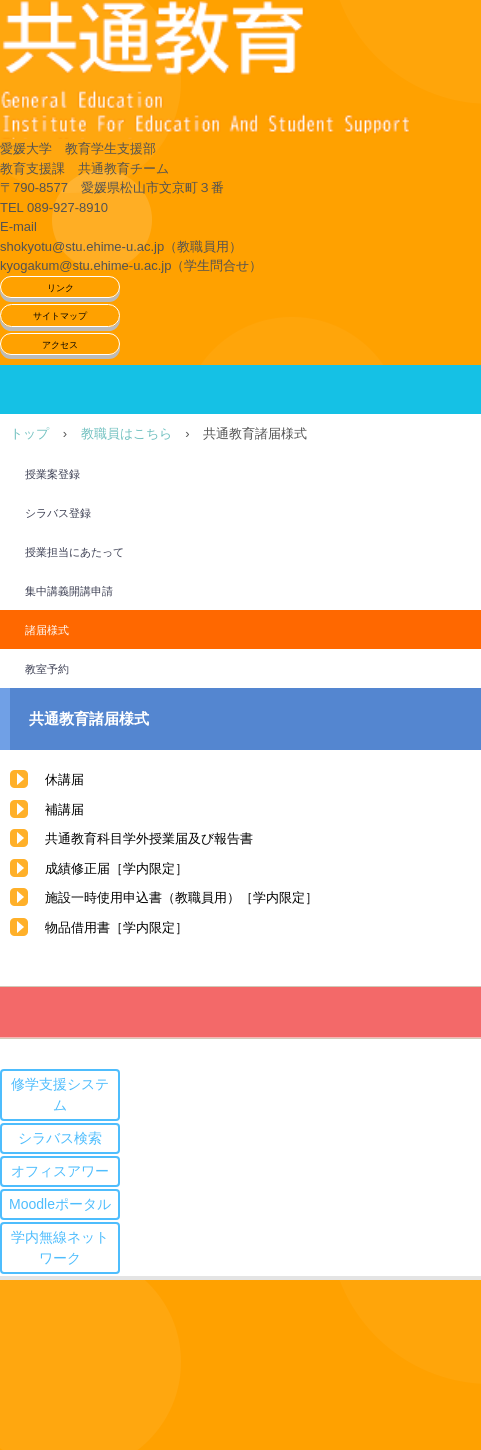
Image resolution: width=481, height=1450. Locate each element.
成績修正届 (77, 868)
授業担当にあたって (74, 552)
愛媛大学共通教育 (240, 69)
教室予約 (47, 669)
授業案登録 (52, 474)
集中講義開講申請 (69, 591)
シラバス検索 (60, 1138)
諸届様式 (47, 630)
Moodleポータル (60, 1204)
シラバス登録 (58, 513)
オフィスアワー (60, 1171)
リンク (60, 288)
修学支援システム (60, 1094)
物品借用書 (77, 927)
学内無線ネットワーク (60, 1247)
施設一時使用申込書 (103, 897)
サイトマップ (60, 316)
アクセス (60, 345)
